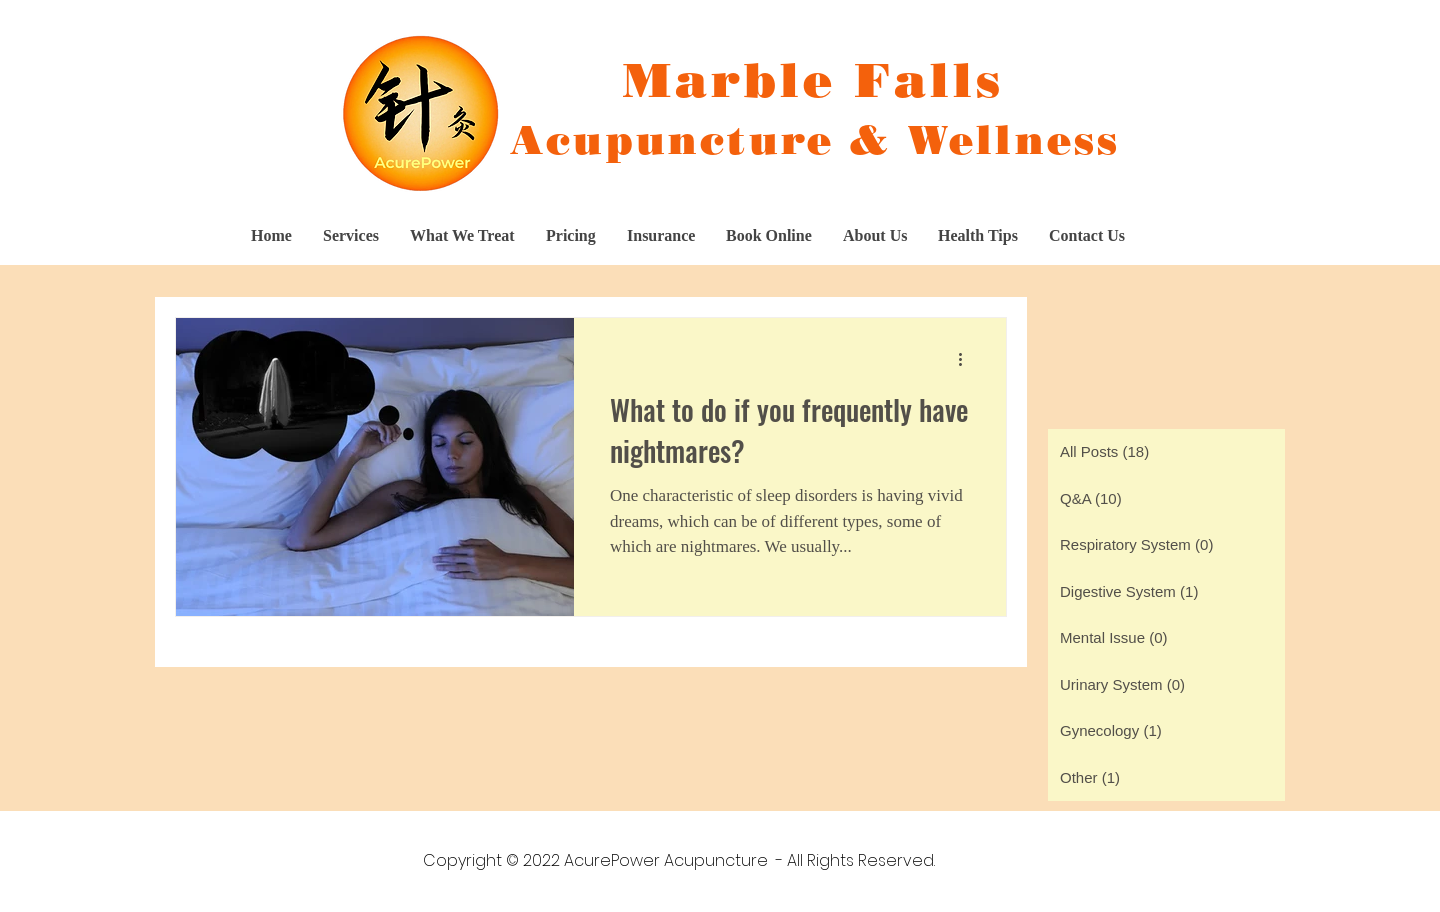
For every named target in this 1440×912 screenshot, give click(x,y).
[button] (570, 236)
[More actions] (967, 359)
